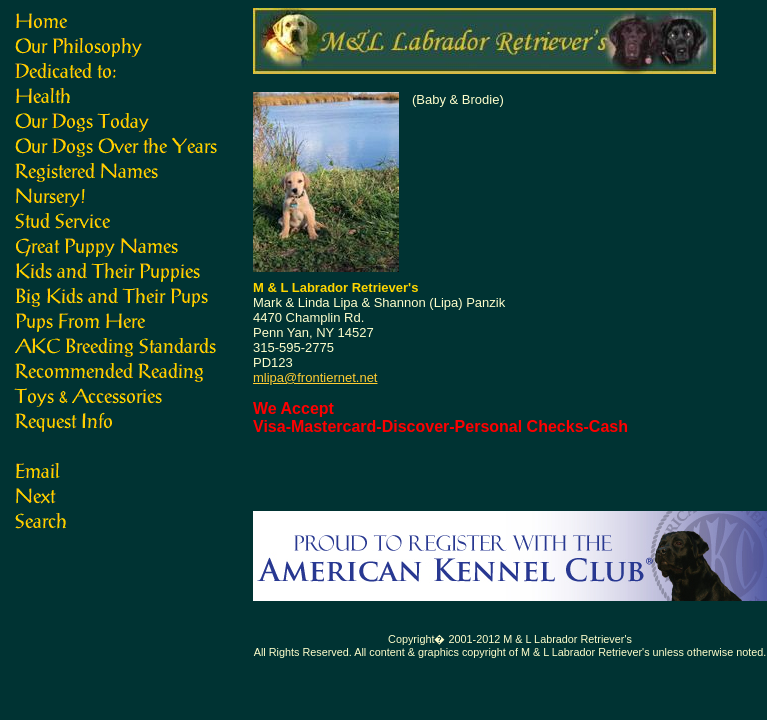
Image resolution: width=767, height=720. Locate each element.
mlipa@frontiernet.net (315, 377)
